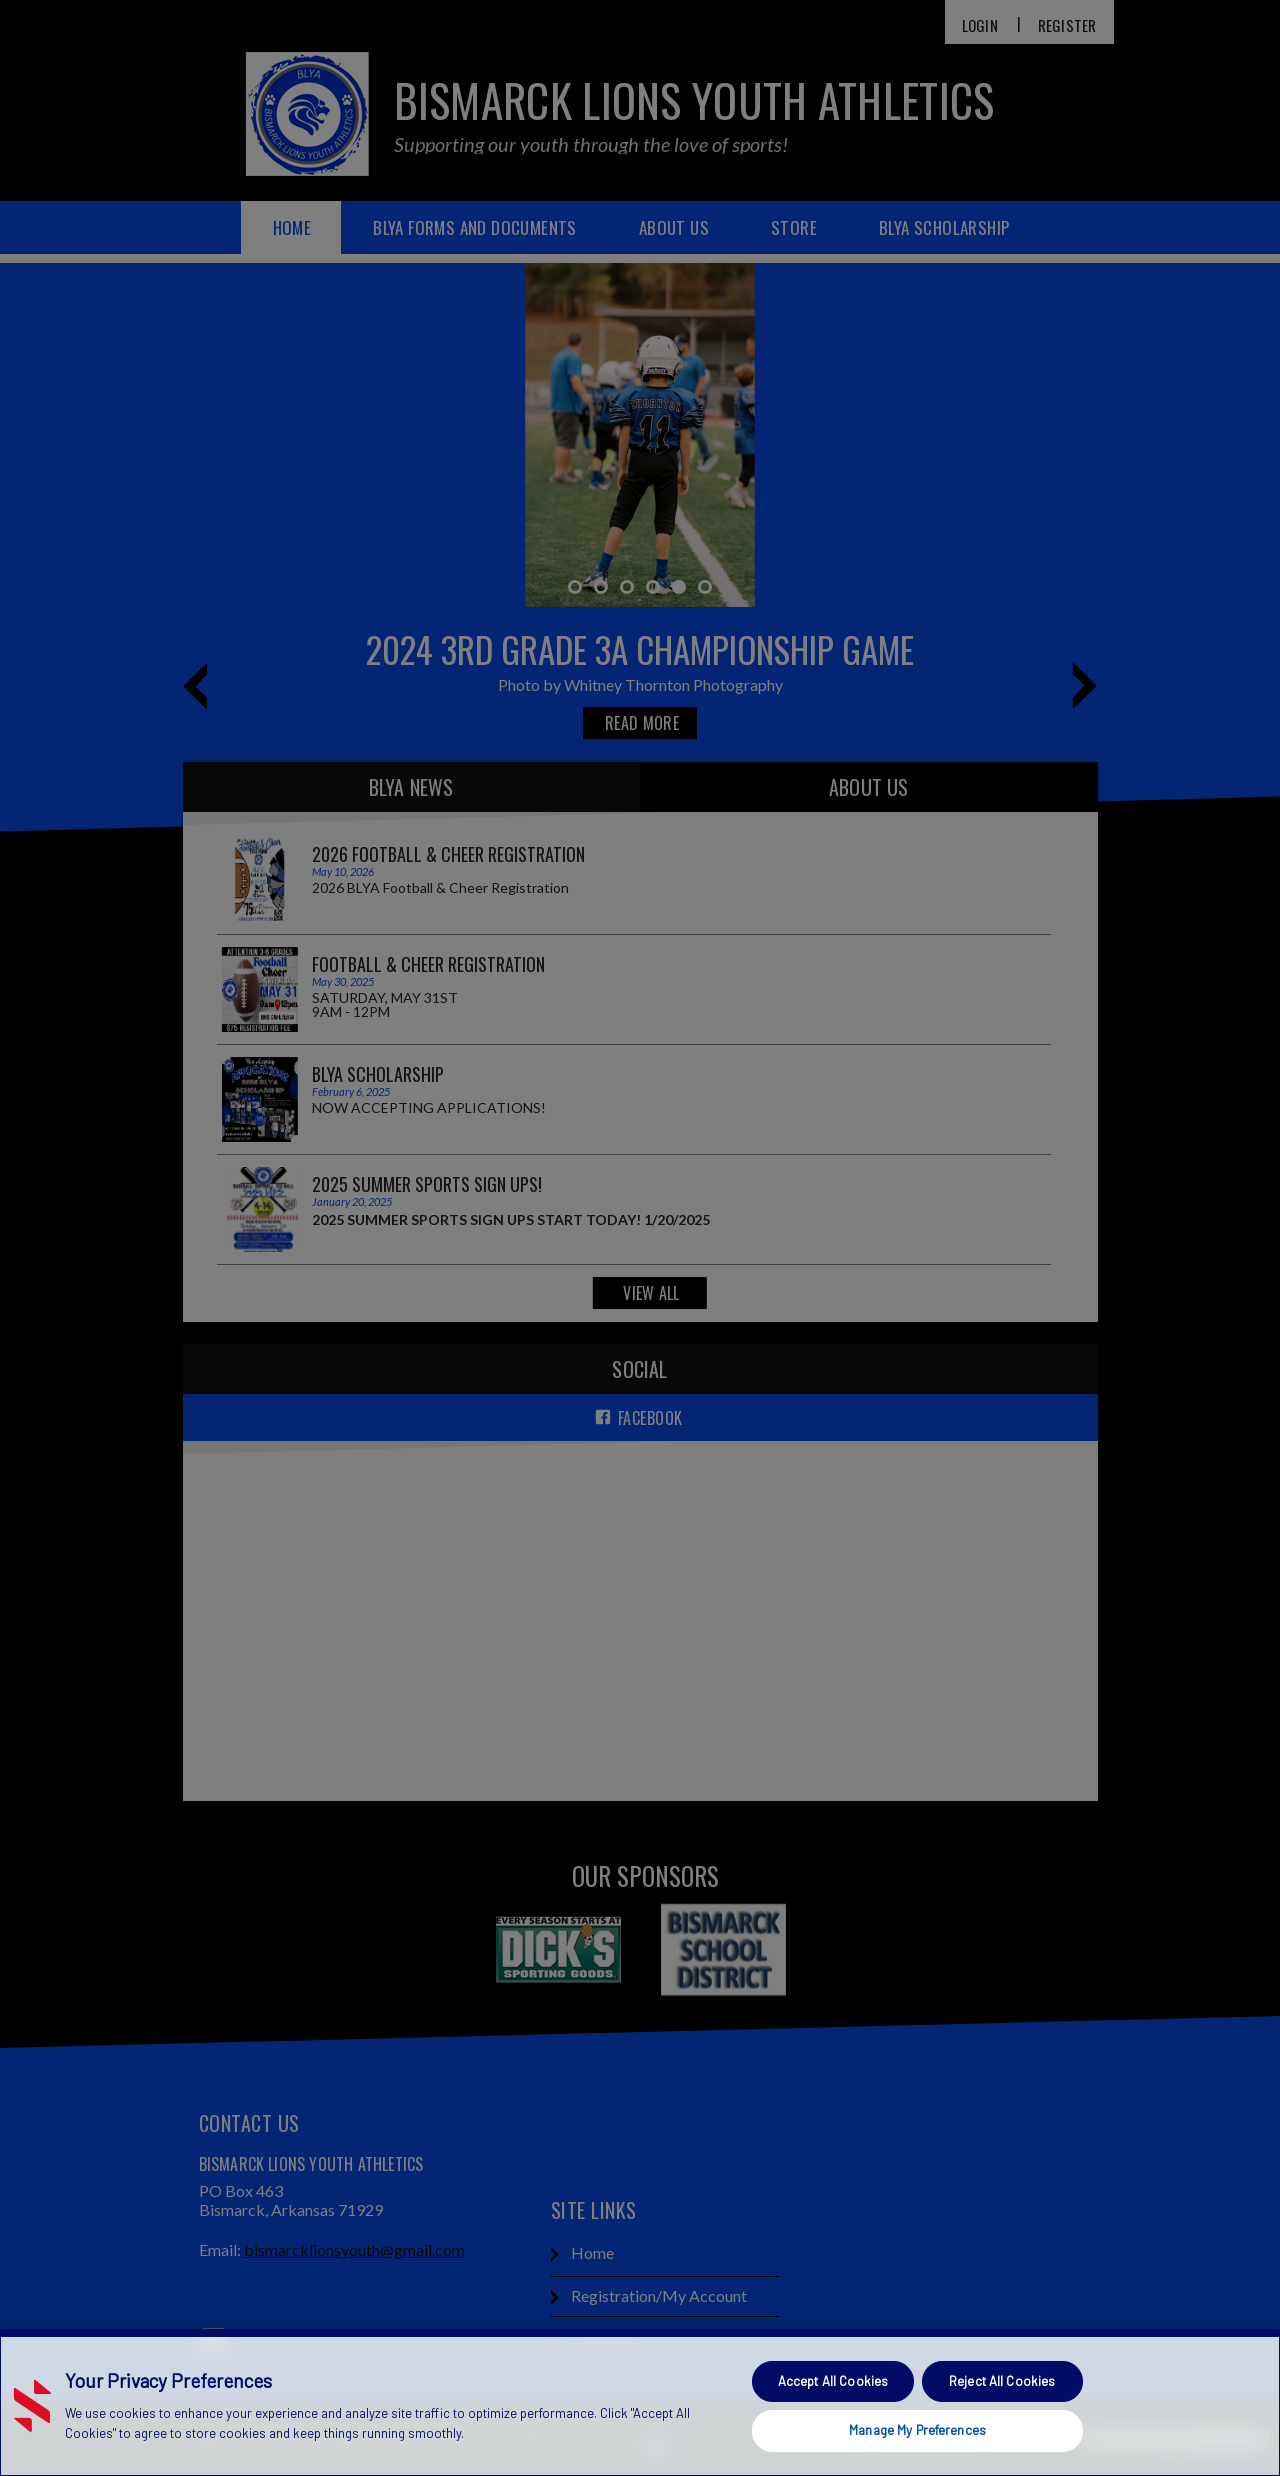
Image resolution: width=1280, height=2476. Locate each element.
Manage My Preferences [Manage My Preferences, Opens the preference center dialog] (917, 2430)
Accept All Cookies (833, 2381)
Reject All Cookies (1002, 2381)
